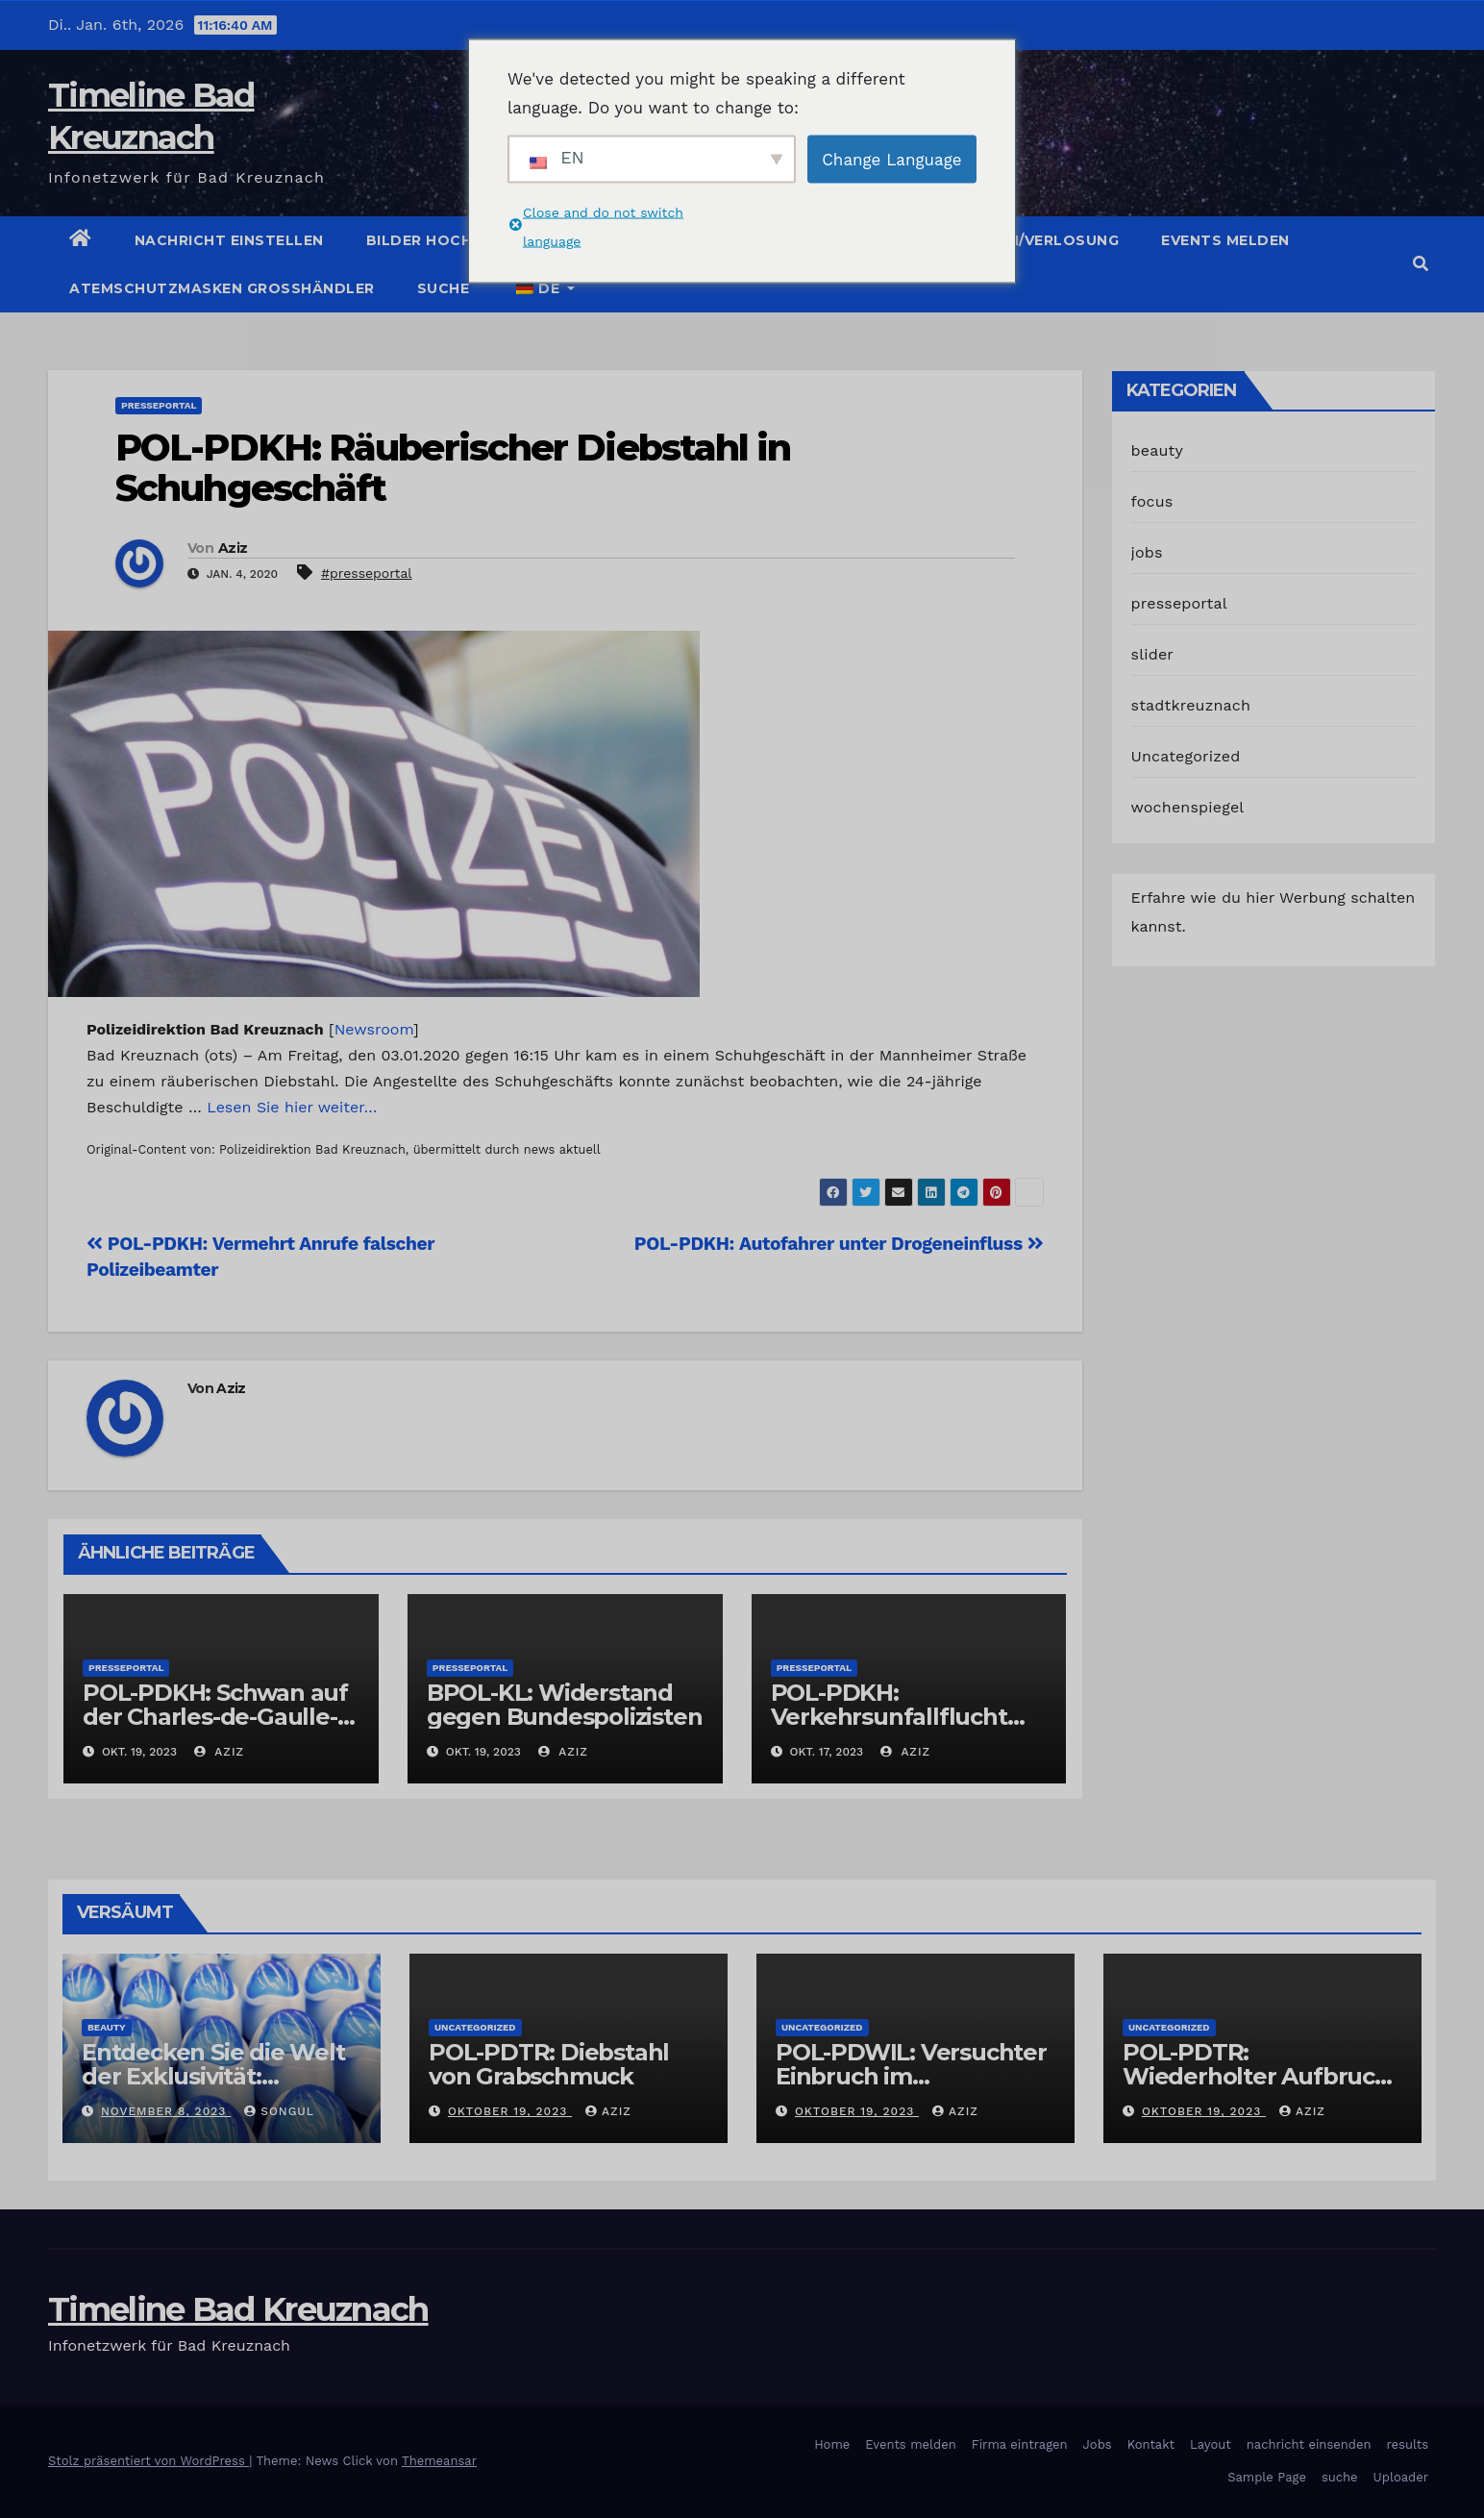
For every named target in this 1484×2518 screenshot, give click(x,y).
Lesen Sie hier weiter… (292, 1107)
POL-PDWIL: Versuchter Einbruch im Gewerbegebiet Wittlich (913, 2076)
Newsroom (373, 1029)
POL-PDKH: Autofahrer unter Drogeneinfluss (839, 1244)
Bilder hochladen (445, 240)
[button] (1420, 264)
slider (1153, 654)
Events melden (1225, 240)
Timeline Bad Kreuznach (238, 2309)
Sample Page (1266, 2477)
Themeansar (439, 2461)
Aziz (232, 548)
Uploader (1400, 2477)
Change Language (891, 158)
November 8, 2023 (166, 2111)
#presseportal (366, 573)
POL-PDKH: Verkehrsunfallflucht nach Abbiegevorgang (897, 1717)
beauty (1157, 450)
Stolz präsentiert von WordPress (148, 2461)
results (1408, 2444)
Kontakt (1151, 2444)
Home (832, 2444)
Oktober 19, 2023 (510, 2111)
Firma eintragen (1020, 2444)
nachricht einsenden (1309, 2444)
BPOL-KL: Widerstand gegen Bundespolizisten (565, 1705)
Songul (279, 2111)
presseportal (158, 405)
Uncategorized (1186, 756)
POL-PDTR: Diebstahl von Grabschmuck (549, 2064)
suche (443, 288)
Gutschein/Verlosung (1024, 240)
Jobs (1097, 2444)
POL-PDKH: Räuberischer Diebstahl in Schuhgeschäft (453, 468)
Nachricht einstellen (229, 240)
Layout (1210, 2444)
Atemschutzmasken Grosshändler (222, 288)
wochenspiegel (1188, 807)
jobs (1147, 552)
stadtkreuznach (1191, 705)
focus (1152, 501)
